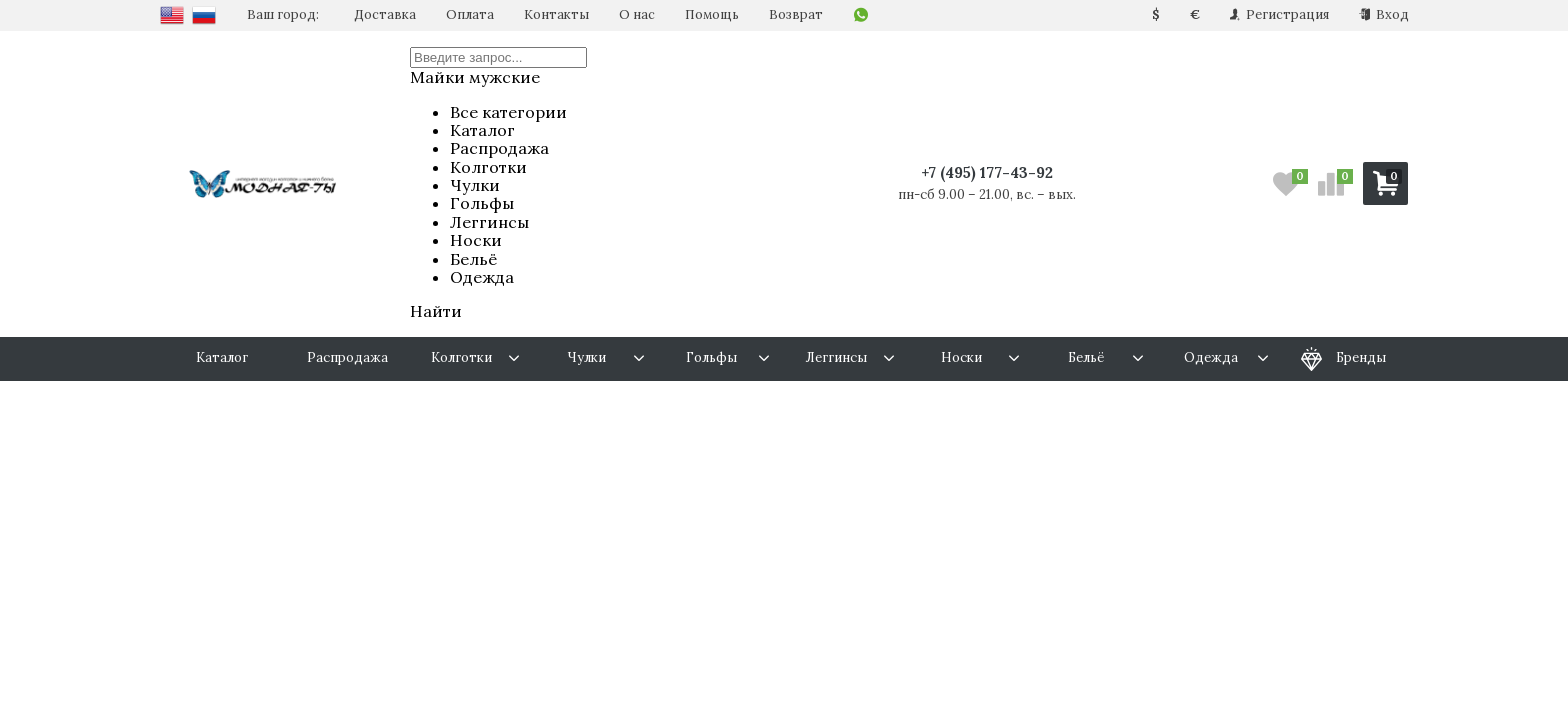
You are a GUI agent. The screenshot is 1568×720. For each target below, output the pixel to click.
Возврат (796, 14)
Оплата (470, 14)
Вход (1384, 14)
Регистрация (1279, 14)
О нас (637, 14)
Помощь (712, 14)
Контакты (556, 14)
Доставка (385, 14)
